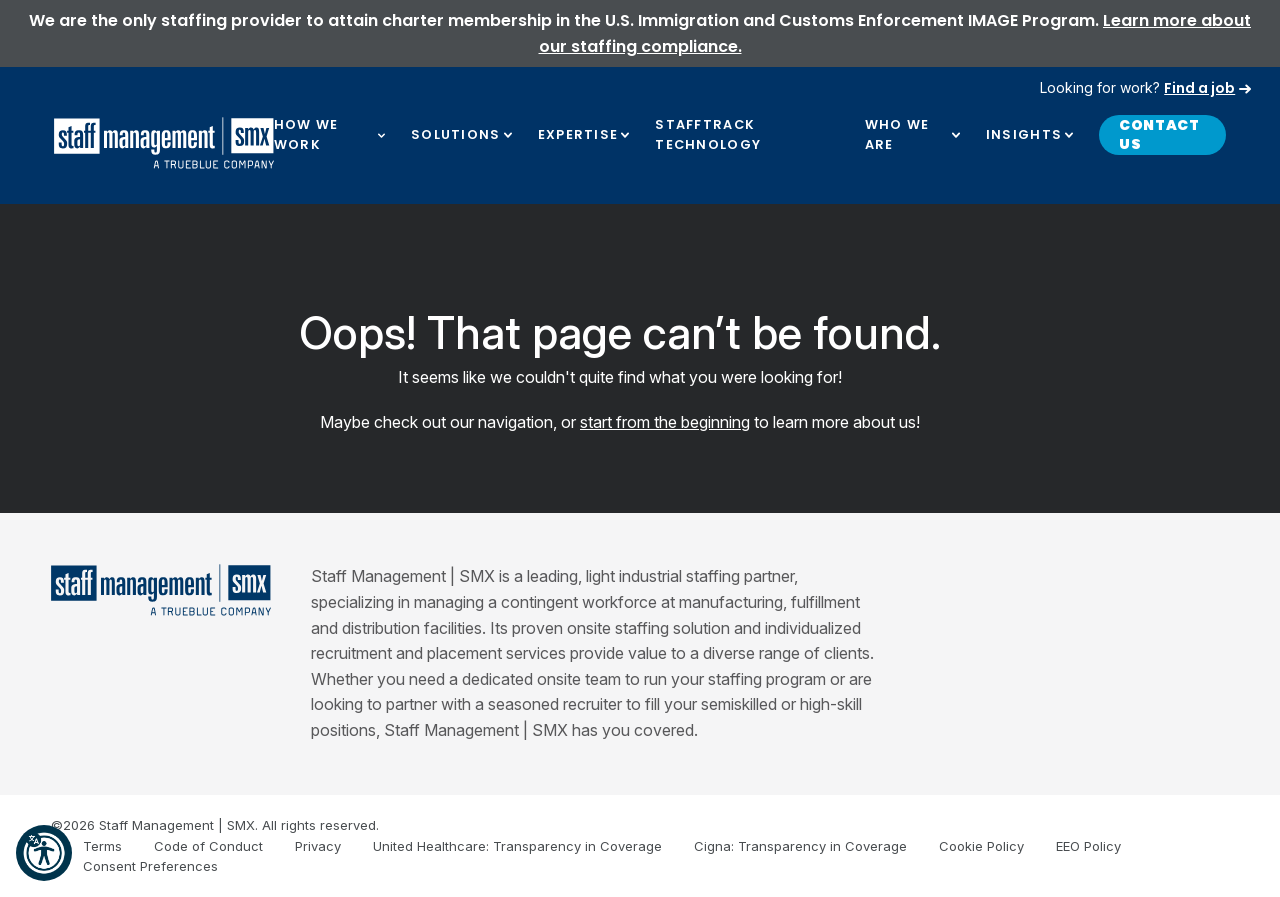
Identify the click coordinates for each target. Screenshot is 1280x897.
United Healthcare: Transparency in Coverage (517, 846)
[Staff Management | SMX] (161, 590)
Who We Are (897, 134)
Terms (102, 846)
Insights (1024, 134)
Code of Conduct (208, 846)
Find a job (1199, 88)
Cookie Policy (981, 846)
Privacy (318, 846)
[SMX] (164, 143)
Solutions (456, 134)
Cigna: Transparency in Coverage (800, 846)
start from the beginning (665, 422)
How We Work (306, 134)
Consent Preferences (150, 866)
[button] (44, 853)
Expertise (578, 134)
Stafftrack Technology (708, 134)
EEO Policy (1088, 846)
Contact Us (1159, 134)
